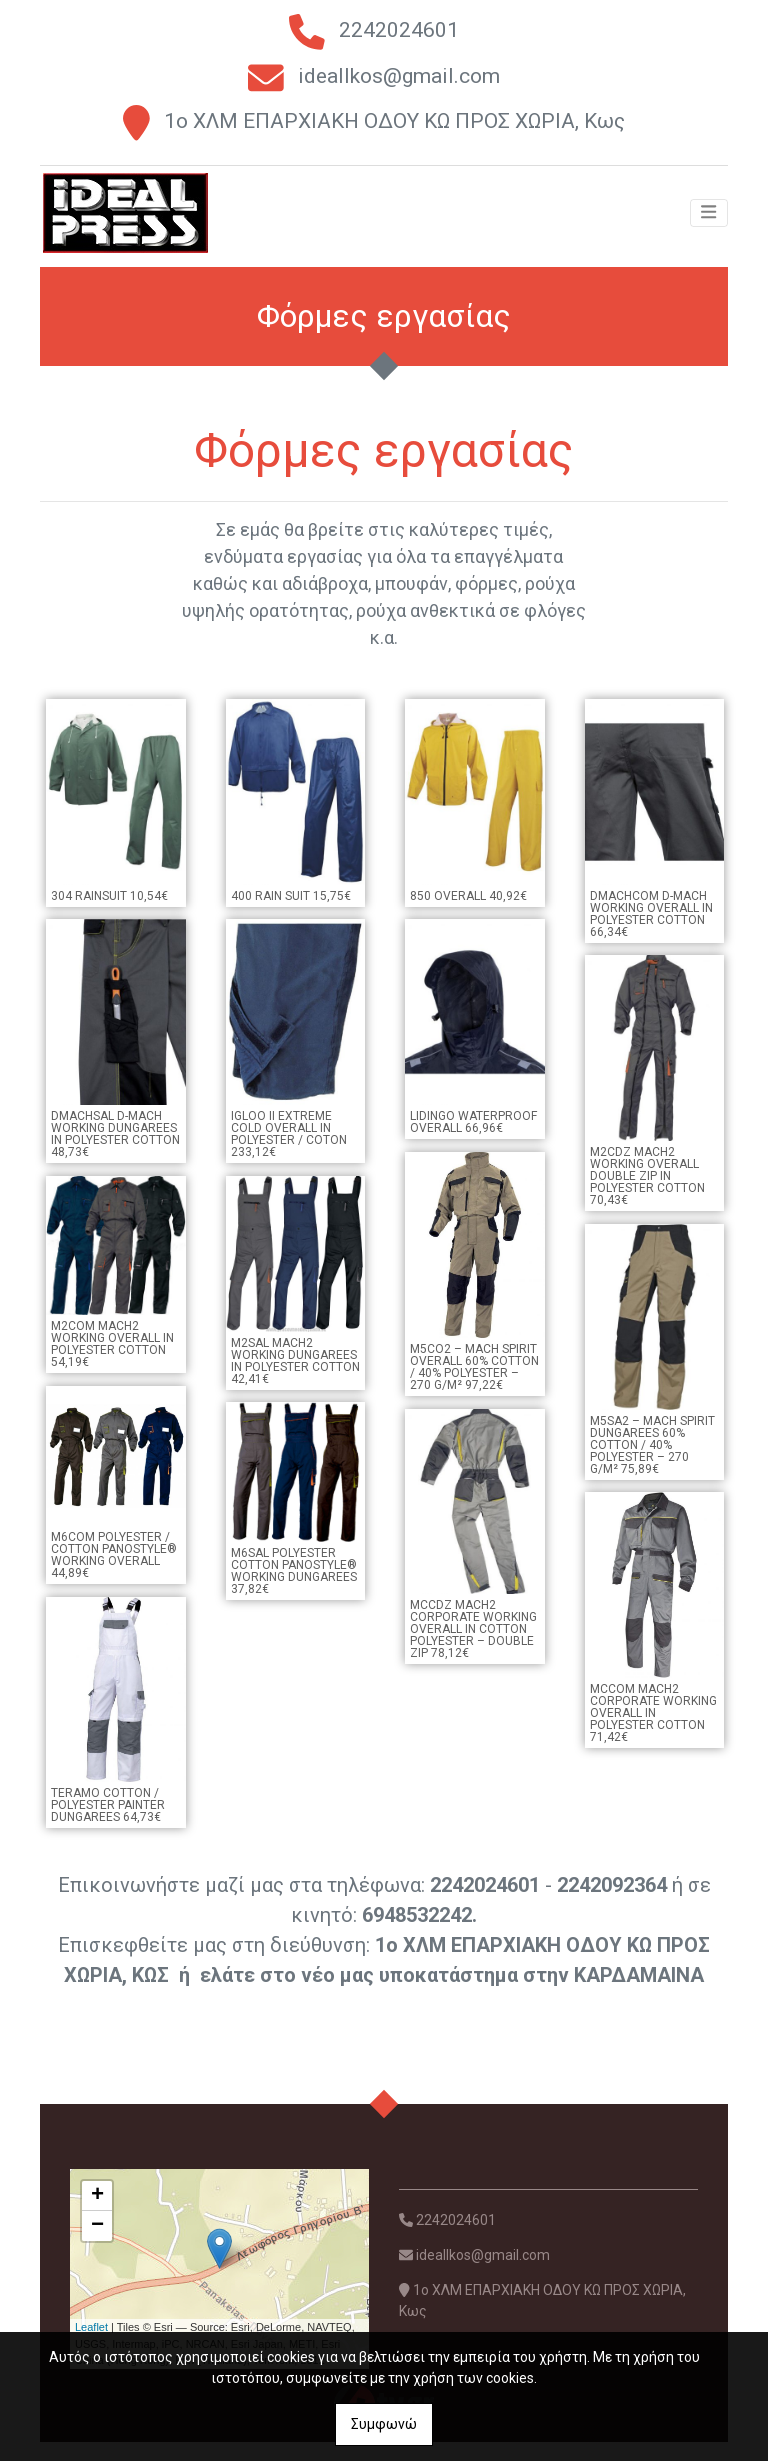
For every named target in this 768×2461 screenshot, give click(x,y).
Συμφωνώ (384, 2424)
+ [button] (97, 2215)
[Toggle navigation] (709, 226)
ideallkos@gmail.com (399, 76)
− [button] (97, 2245)
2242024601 (399, 30)
